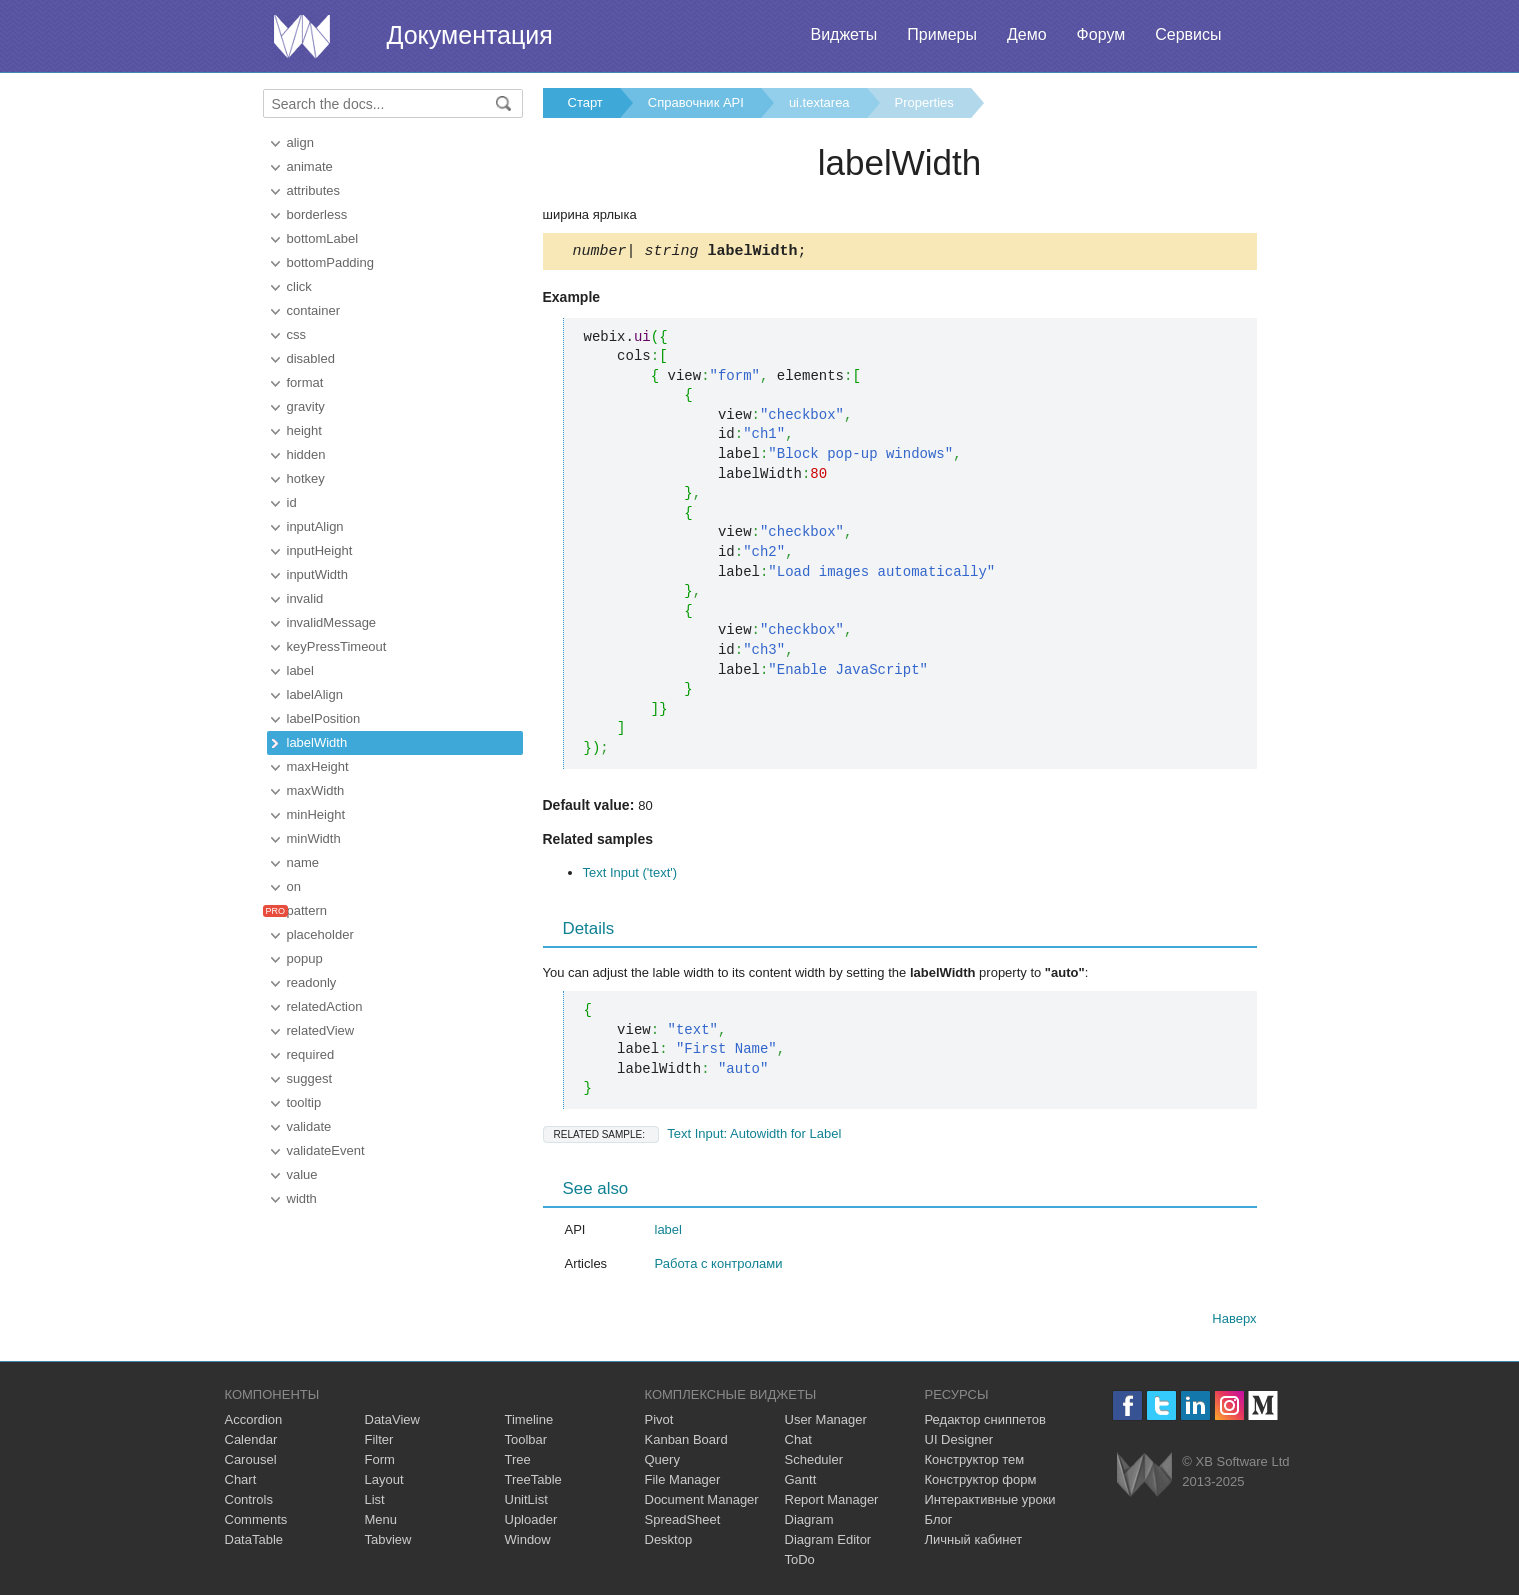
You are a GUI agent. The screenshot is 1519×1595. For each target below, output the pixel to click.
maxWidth (316, 790)
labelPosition (324, 718)
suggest (310, 1078)
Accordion (254, 1422)
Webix (1144, 1477)
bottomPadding (330, 262)
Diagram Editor (828, 1542)
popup (305, 958)
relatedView (321, 1030)
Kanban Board (686, 1442)
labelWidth (317, 742)
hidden (306, 454)
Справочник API (696, 102)
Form (380, 1462)
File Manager (683, 1482)
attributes (313, 190)
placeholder (320, 934)
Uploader (531, 1522)
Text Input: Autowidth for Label (692, 1136)
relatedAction (325, 1006)
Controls (249, 1502)
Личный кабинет (974, 1542)
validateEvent (326, 1150)
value (302, 1174)
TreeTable (533, 1482)
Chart (241, 1482)
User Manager (826, 1422)
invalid (305, 598)
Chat (798, 1442)
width (302, 1198)
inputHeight (320, 550)
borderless (317, 214)
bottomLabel (323, 238)
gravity (306, 406)
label (300, 670)
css (297, 334)
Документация (470, 35)
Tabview (388, 1542)
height (304, 430)
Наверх (1234, 1321)
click (299, 286)
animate (310, 166)
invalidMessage (332, 622)
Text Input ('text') (630, 875)
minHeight (316, 814)
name (303, 862)
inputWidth (317, 574)
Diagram (809, 1522)
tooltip (304, 1102)
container (313, 310)
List (375, 1502)
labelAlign (315, 694)
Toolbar (526, 1442)
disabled (311, 358)
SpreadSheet (683, 1522)
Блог (939, 1522)
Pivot (659, 1422)
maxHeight (318, 766)
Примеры (942, 34)
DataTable (254, 1542)
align (300, 142)
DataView (392, 1422)
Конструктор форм (981, 1482)
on (294, 886)
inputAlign (315, 526)
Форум (1101, 34)
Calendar (251, 1442)
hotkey (306, 478)
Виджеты (843, 34)
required (311, 1054)
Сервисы (1188, 34)
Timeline (529, 1422)
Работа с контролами (719, 1266)
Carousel (251, 1462)
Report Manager (832, 1502)
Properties (924, 102)
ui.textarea (819, 102)
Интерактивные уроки (990, 1502)
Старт (585, 102)
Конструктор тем (975, 1462)
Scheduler (814, 1462)
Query (662, 1462)
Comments (256, 1522)
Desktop (669, 1542)
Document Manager (702, 1502)
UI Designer (959, 1442)
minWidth (314, 838)
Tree (518, 1462)
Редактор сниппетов (985, 1422)
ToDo (800, 1562)
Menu (381, 1522)
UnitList (526, 1502)
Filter (379, 1442)
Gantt (801, 1482)
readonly (312, 982)
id (292, 502)
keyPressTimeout (337, 646)
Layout (384, 1482)
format (305, 382)
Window (528, 1542)
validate (309, 1126)
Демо (1027, 34)
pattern (307, 910)
